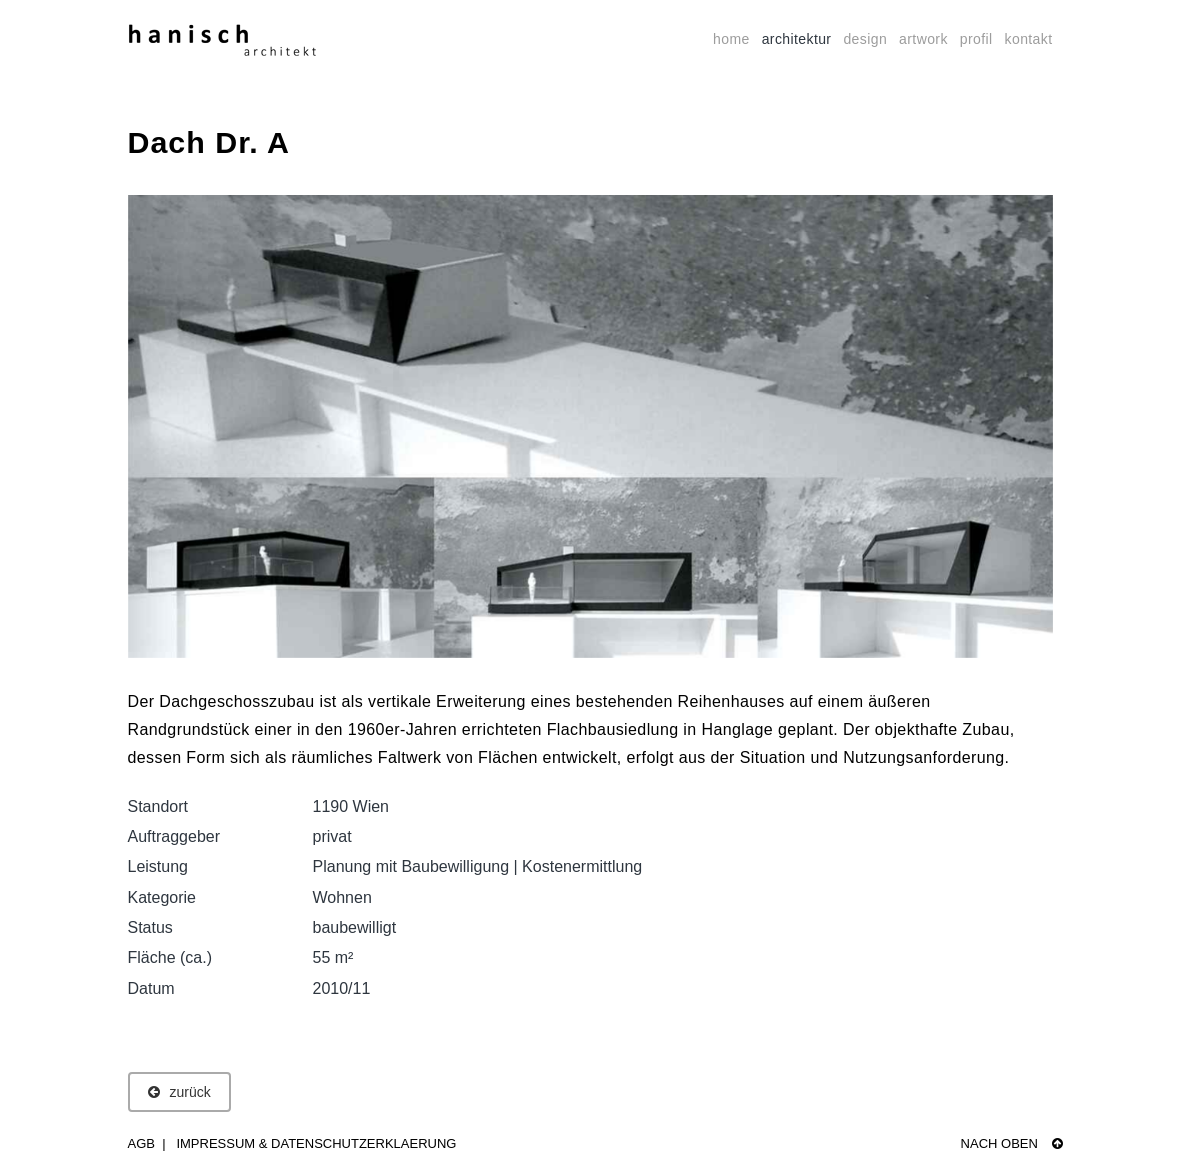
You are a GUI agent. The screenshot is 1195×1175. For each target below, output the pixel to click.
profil (976, 39)
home (731, 39)
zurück (179, 1092)
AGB (141, 1143)
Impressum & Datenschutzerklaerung (316, 1143)
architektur (797, 39)
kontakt (1029, 39)
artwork (923, 39)
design (865, 39)
